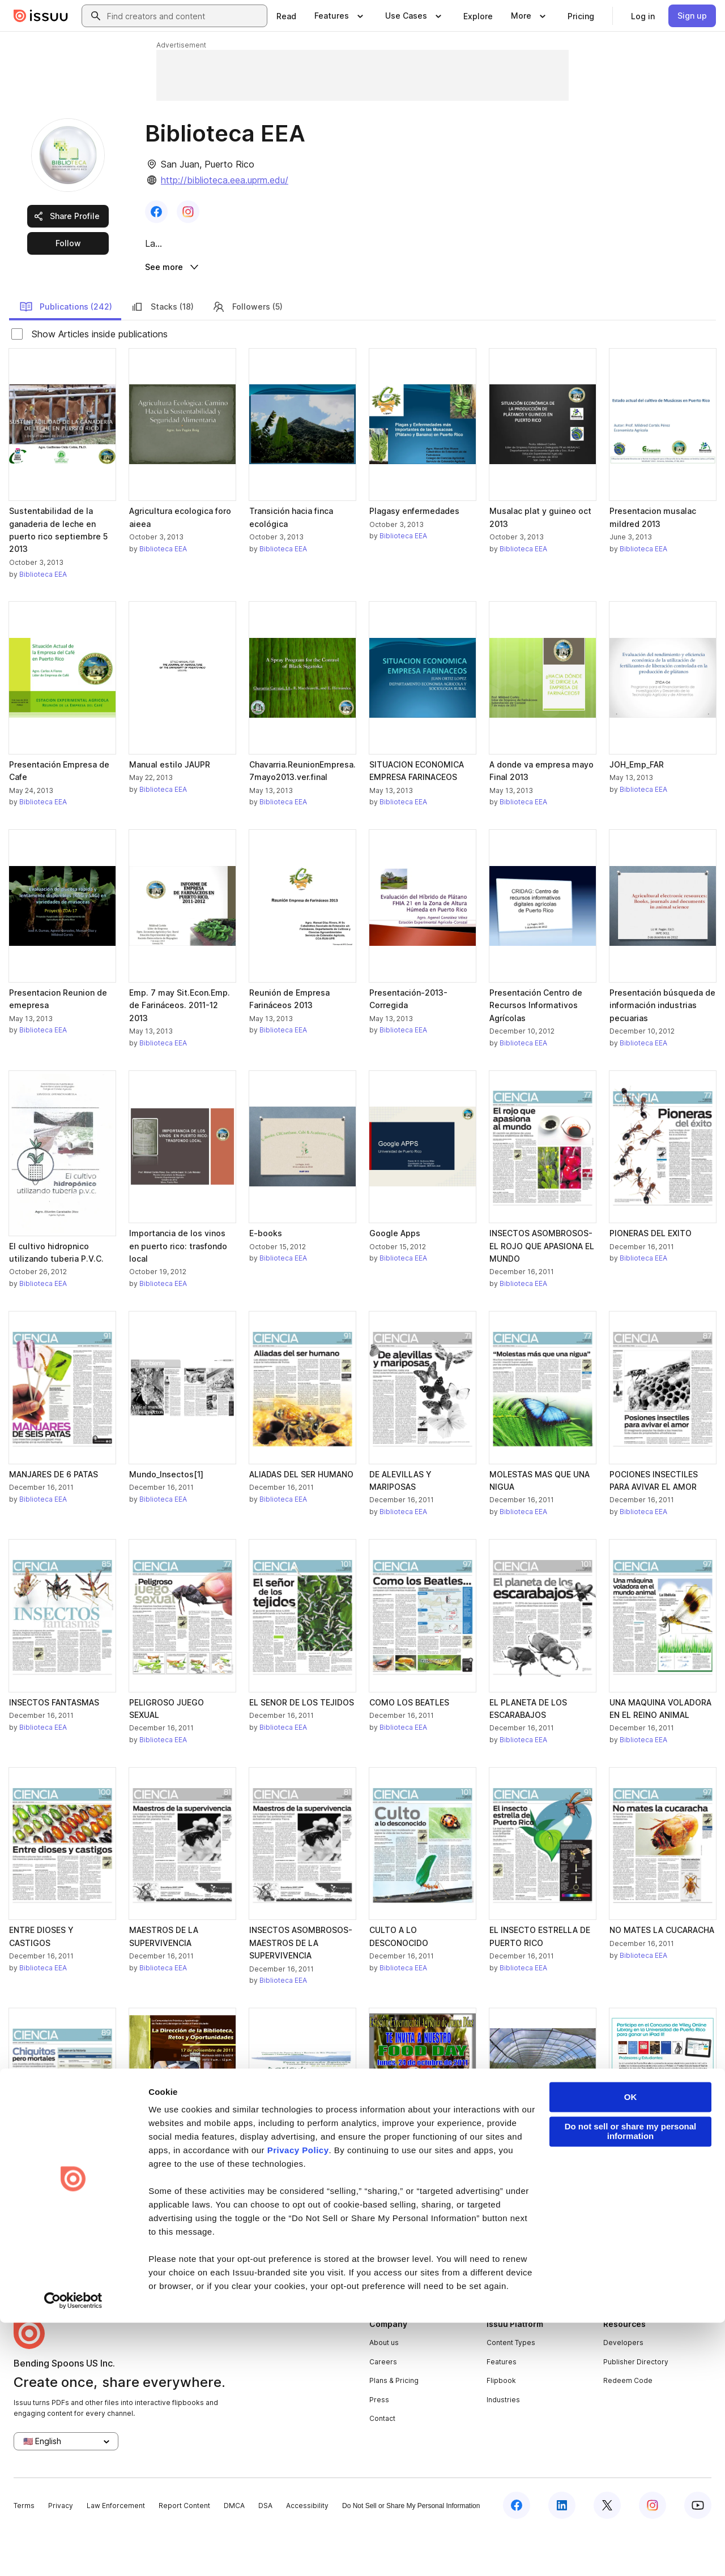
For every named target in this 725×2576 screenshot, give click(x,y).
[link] (286, 16)
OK (630, 2350)
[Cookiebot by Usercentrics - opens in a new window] (73, 2553)
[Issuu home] (40, 16)
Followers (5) (247, 350)
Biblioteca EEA (43, 617)
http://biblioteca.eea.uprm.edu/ (224, 180)
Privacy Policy (298, 2403)
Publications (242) (65, 350)
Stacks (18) (162, 350)
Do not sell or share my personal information (631, 2384)
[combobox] (184, 16)
